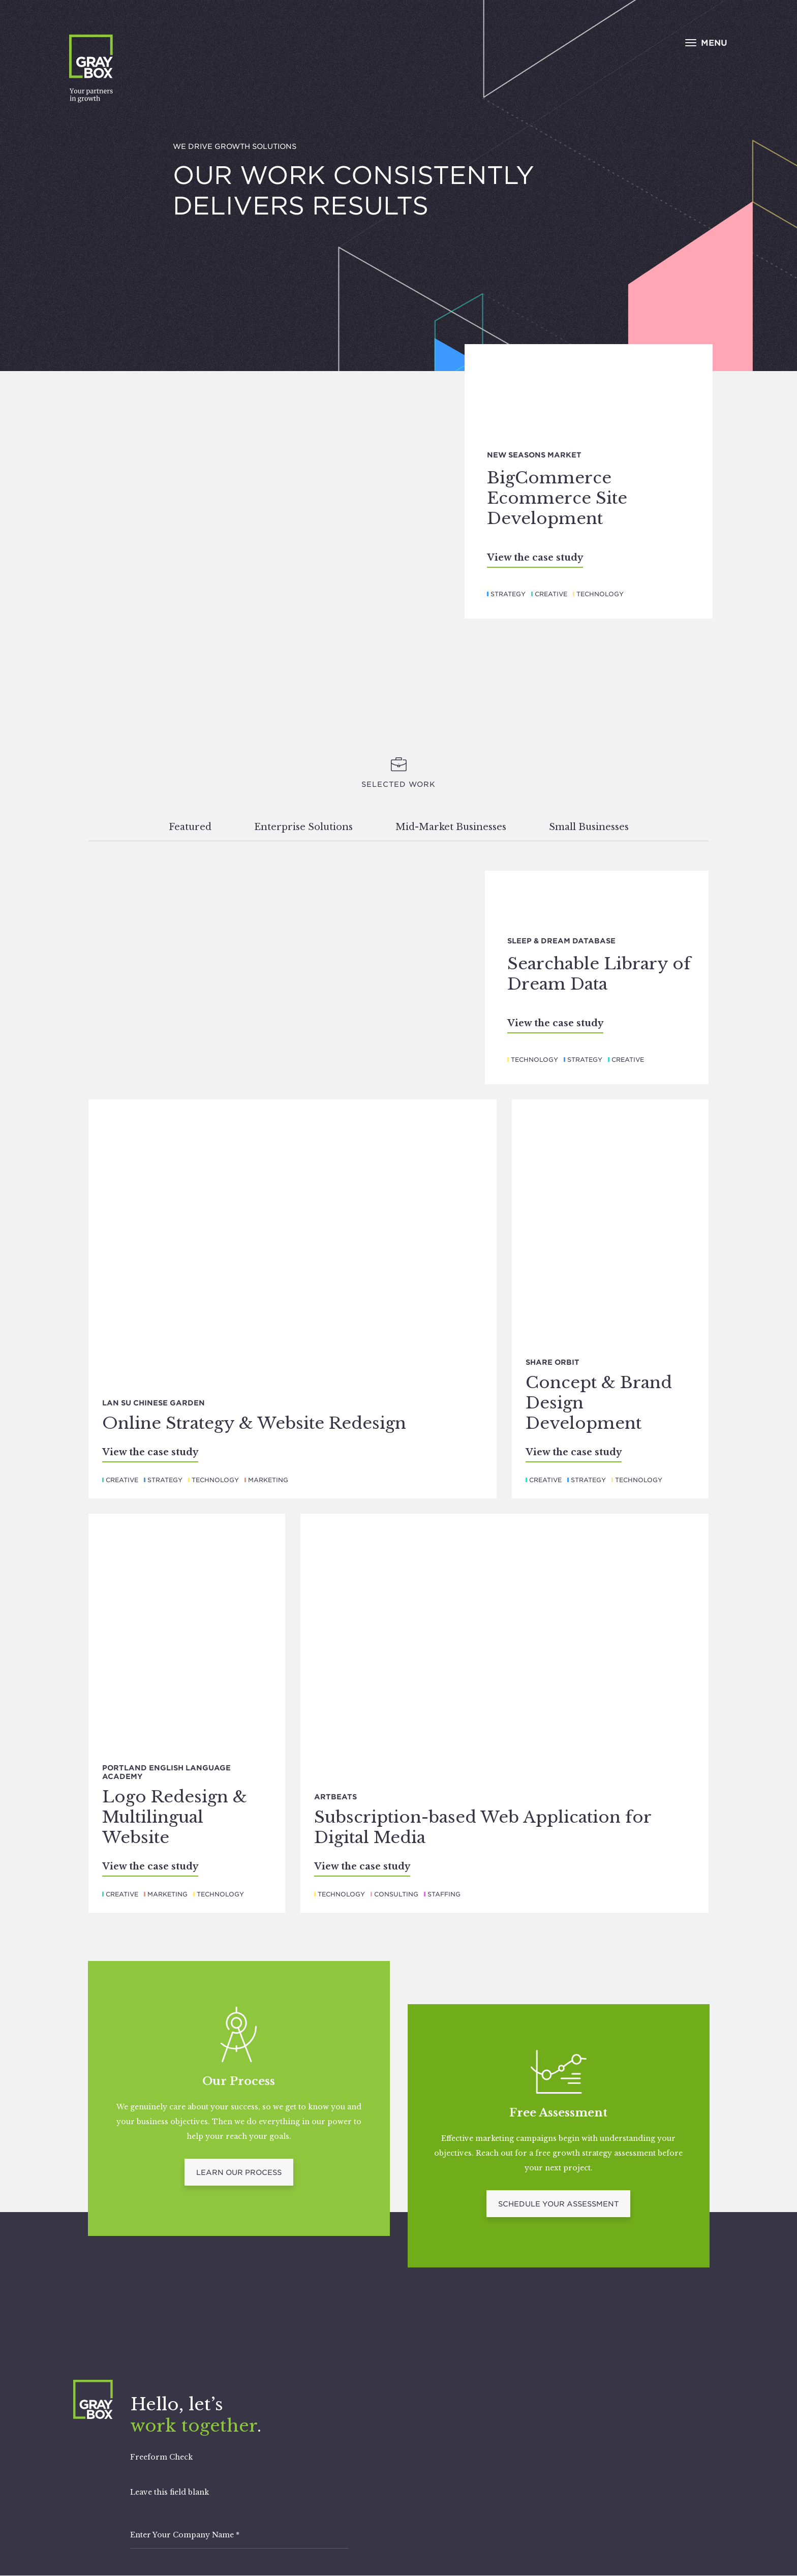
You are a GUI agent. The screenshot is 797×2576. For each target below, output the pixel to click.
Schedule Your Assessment (558, 2204)
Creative (551, 594)
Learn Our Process (239, 2172)
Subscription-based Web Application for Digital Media (483, 1827)
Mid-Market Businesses (450, 827)
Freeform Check (161, 2457)
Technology (600, 594)
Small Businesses (589, 827)
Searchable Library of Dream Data (599, 974)
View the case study (535, 557)
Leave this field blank (169, 2492)
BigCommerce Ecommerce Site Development (557, 498)
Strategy (508, 594)
